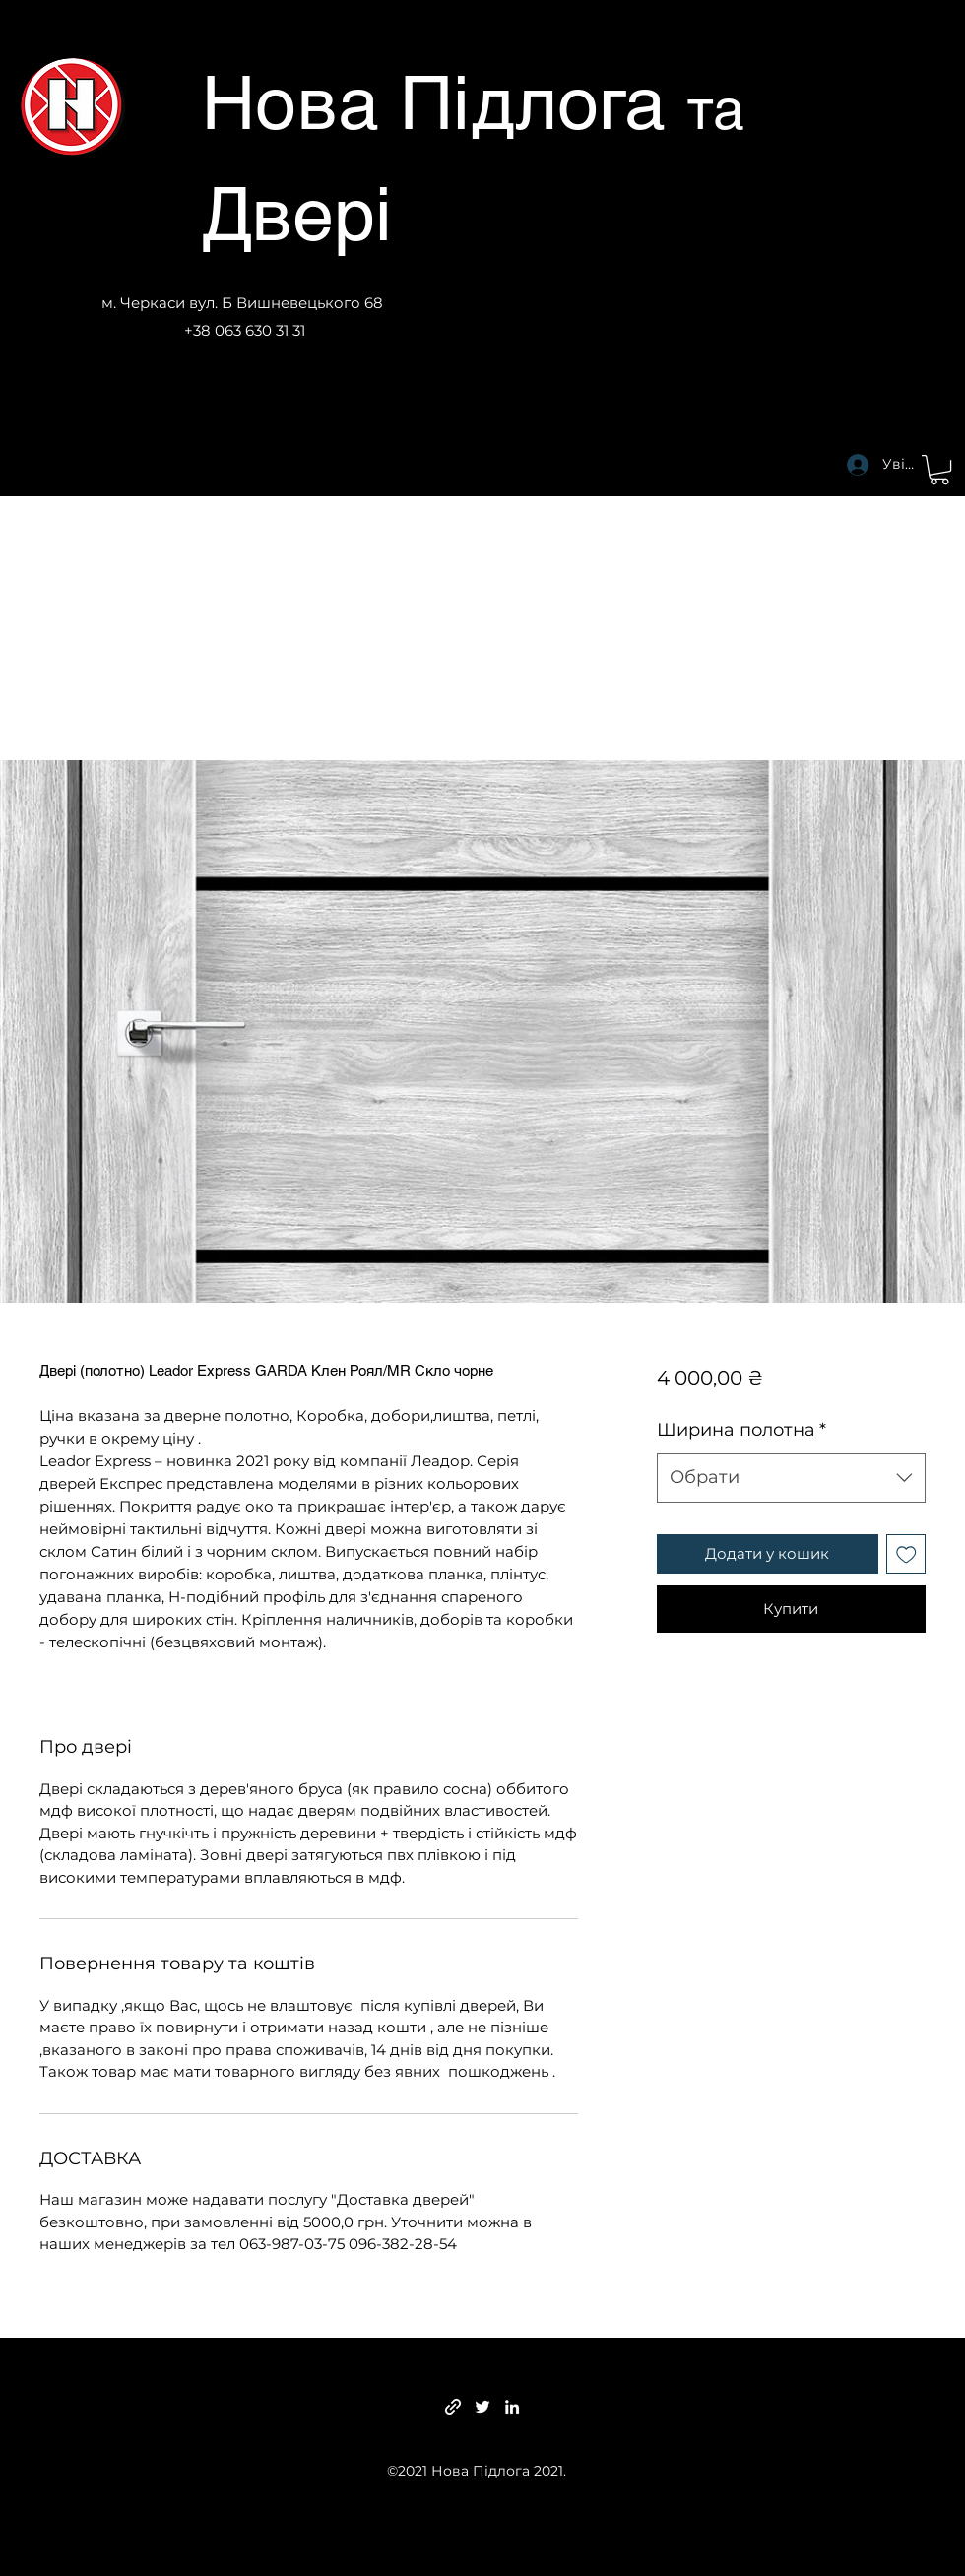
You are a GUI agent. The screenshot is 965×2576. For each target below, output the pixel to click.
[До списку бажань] (906, 1554)
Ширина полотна (741, 1430)
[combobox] (791, 1478)
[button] (939, 469)
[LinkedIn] (512, 2406)
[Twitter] (482, 2406)
